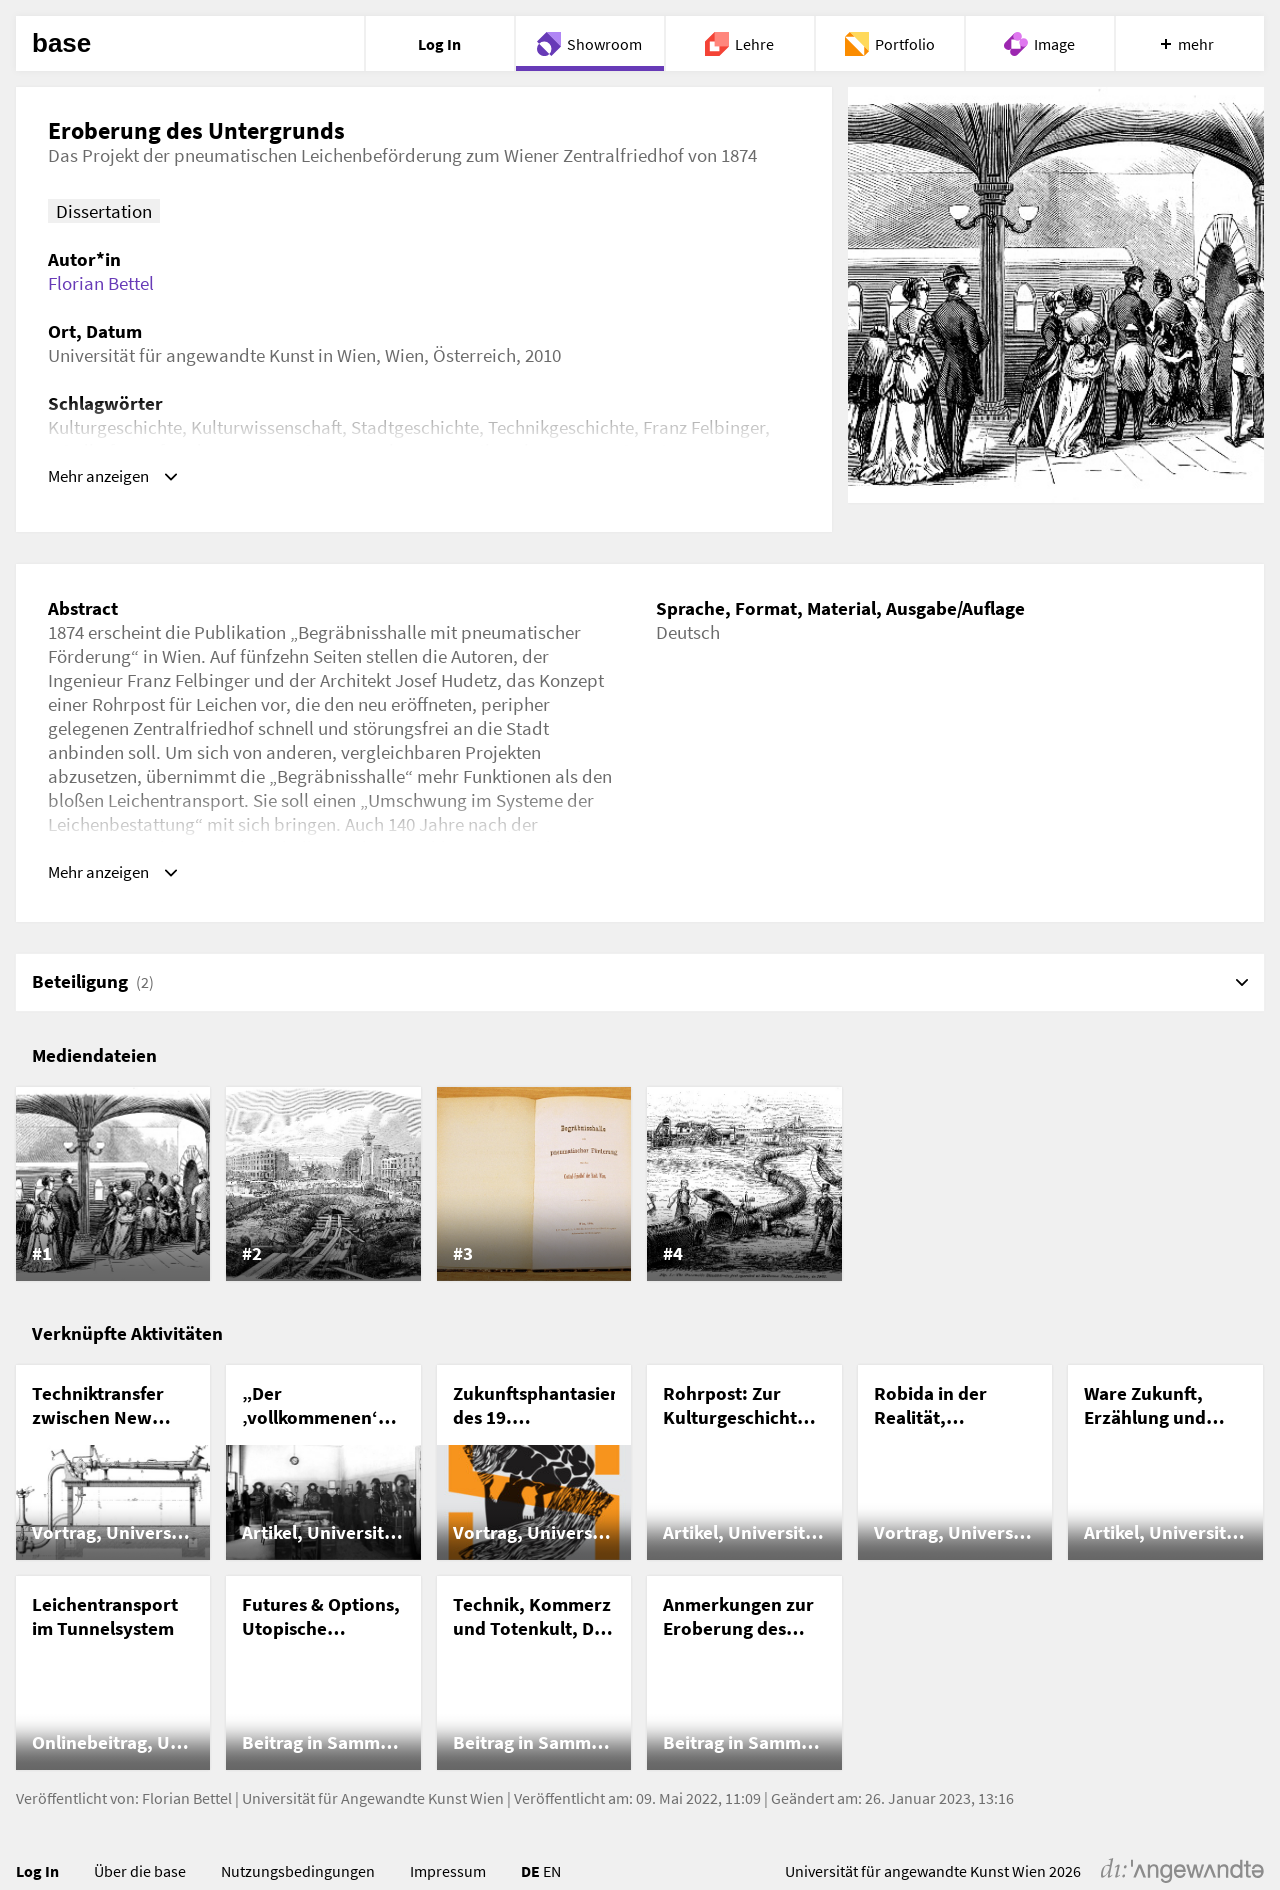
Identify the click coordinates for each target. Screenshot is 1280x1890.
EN (552, 1876)
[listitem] (113, 1189)
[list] (640, 1189)
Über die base (140, 1876)
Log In (37, 1876)
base (61, 43)
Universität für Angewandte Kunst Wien (373, 1803)
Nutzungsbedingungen (298, 1876)
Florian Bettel (101, 283)
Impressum (448, 1876)
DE (530, 1876)
